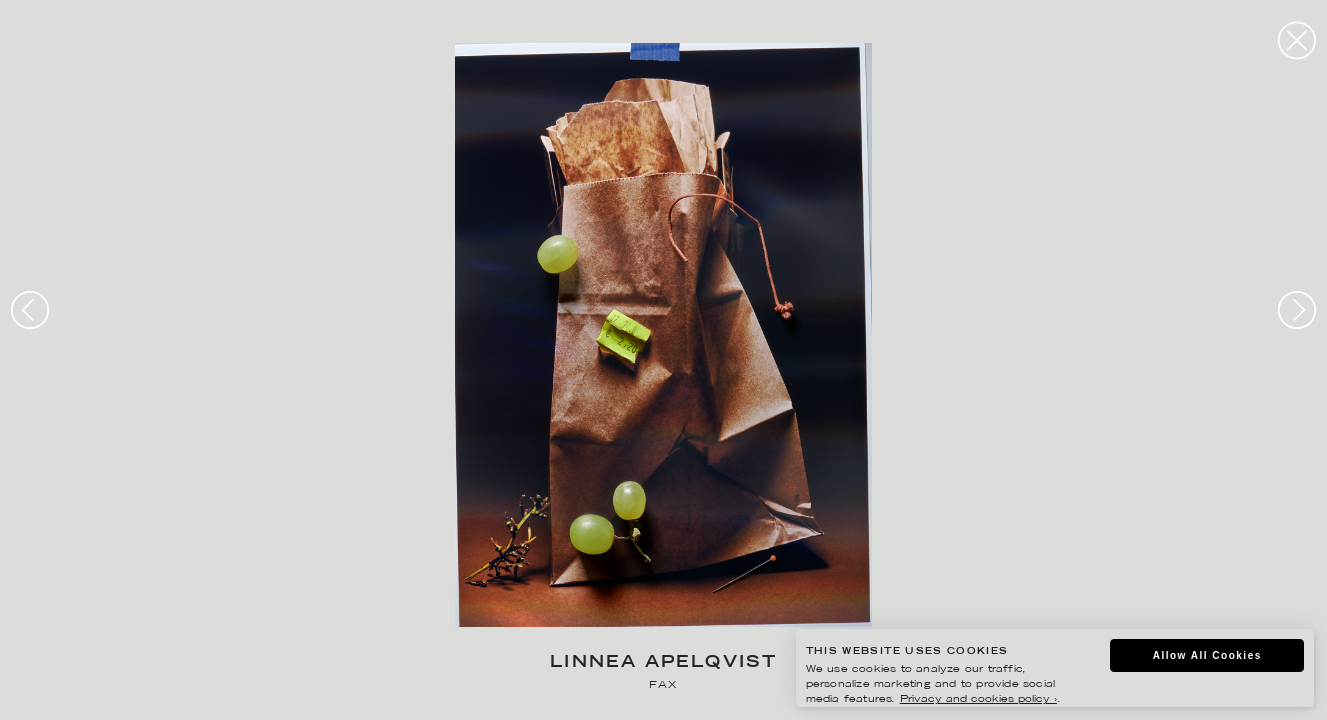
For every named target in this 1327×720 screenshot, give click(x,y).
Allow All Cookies (1207, 655)
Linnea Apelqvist (663, 663)
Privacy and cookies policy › (978, 699)
